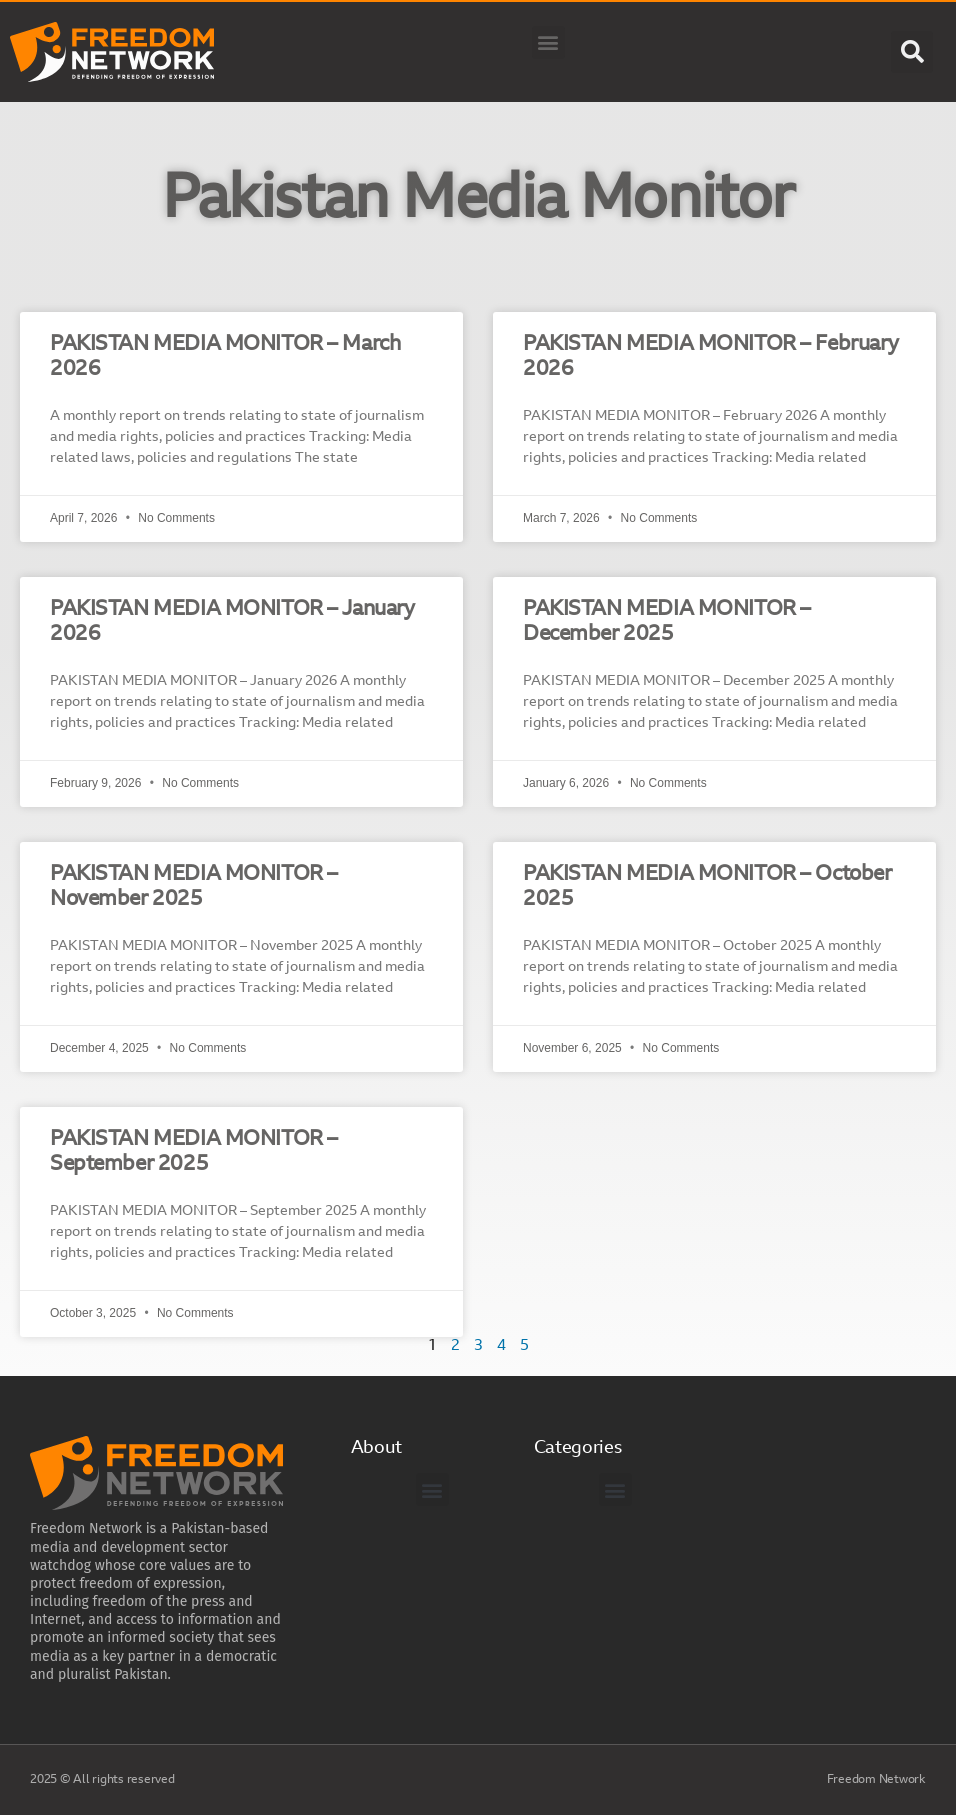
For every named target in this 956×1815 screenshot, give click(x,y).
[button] (548, 42)
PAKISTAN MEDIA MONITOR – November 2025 (194, 887)
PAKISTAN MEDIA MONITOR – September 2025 (194, 1152)
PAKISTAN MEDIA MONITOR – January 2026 (232, 622)
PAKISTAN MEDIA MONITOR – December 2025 (667, 622)
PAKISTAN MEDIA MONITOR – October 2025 (707, 887)
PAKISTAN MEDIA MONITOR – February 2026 (710, 357)
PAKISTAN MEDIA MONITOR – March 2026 (225, 357)
